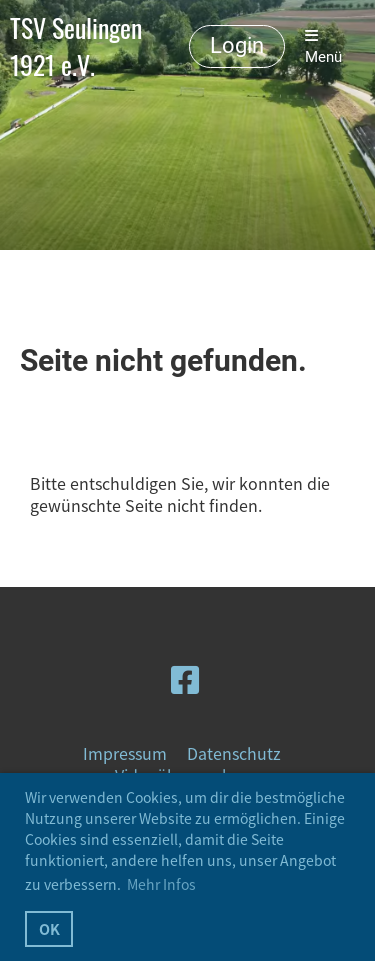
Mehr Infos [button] (161, 884)
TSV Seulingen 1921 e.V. (76, 47)
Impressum (125, 753)
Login (237, 45)
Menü (323, 47)
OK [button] (49, 929)
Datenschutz (234, 753)
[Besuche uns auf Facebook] (185, 678)
